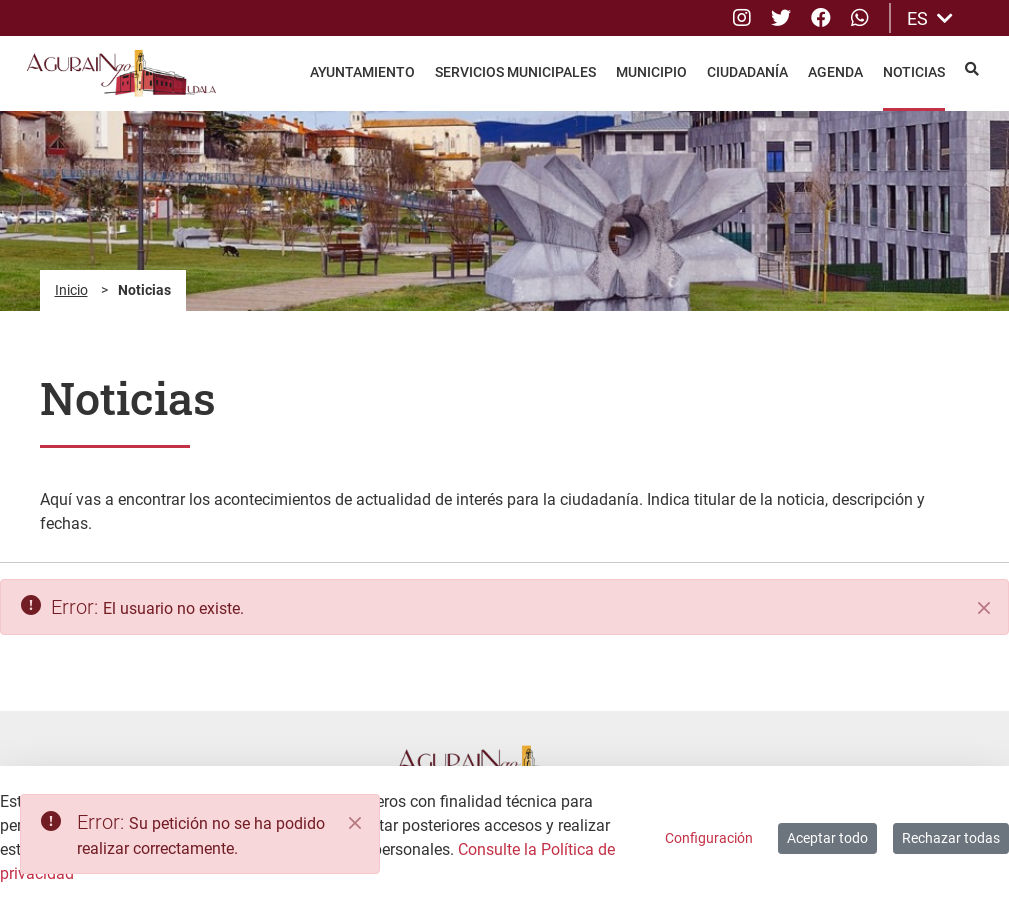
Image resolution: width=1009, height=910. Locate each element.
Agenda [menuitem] (835, 72)
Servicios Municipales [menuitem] (515, 72)
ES (930, 18)
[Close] (355, 823)
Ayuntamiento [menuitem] (362, 72)
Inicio (71, 290)
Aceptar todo (827, 838)
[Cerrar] (984, 608)
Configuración (709, 838)
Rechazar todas (951, 838)
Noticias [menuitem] (914, 72)
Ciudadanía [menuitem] (747, 72)
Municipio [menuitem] (651, 72)
